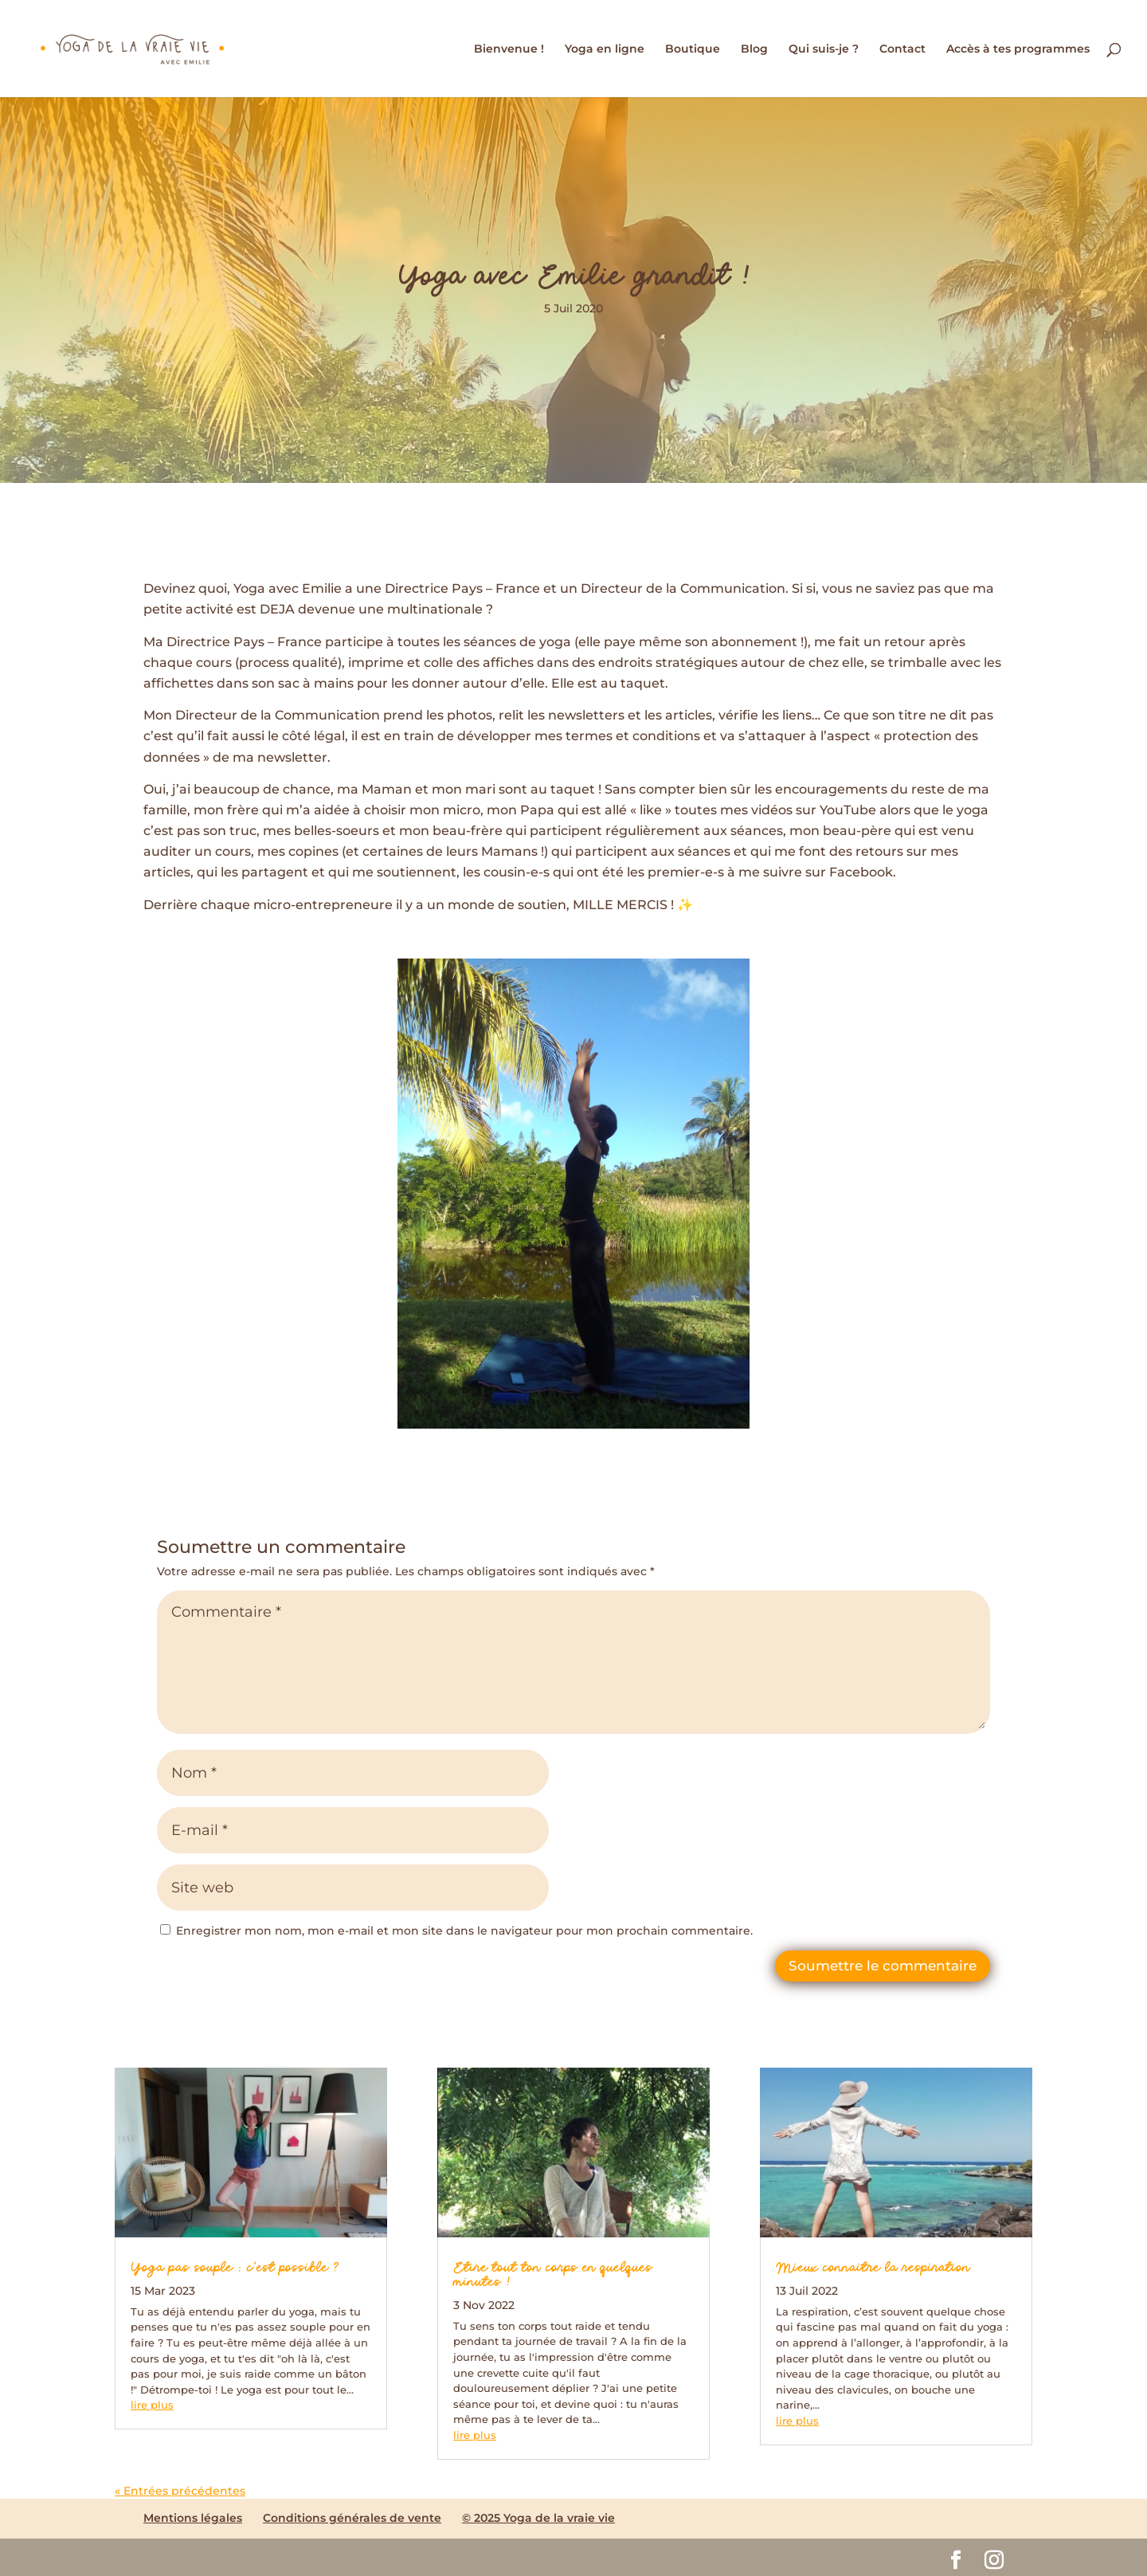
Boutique (692, 49)
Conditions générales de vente (352, 2518)
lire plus (152, 2404)
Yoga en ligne (604, 49)
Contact (902, 49)
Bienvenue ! (509, 49)
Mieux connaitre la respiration (873, 2268)
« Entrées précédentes (180, 2491)
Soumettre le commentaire (883, 1966)
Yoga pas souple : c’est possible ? (235, 2268)
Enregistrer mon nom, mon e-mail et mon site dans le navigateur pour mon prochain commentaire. (464, 1930)
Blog (754, 49)
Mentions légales (192, 2518)
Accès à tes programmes (1018, 49)
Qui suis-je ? (824, 49)
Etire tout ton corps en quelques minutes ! (552, 2275)
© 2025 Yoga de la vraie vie (538, 2518)
